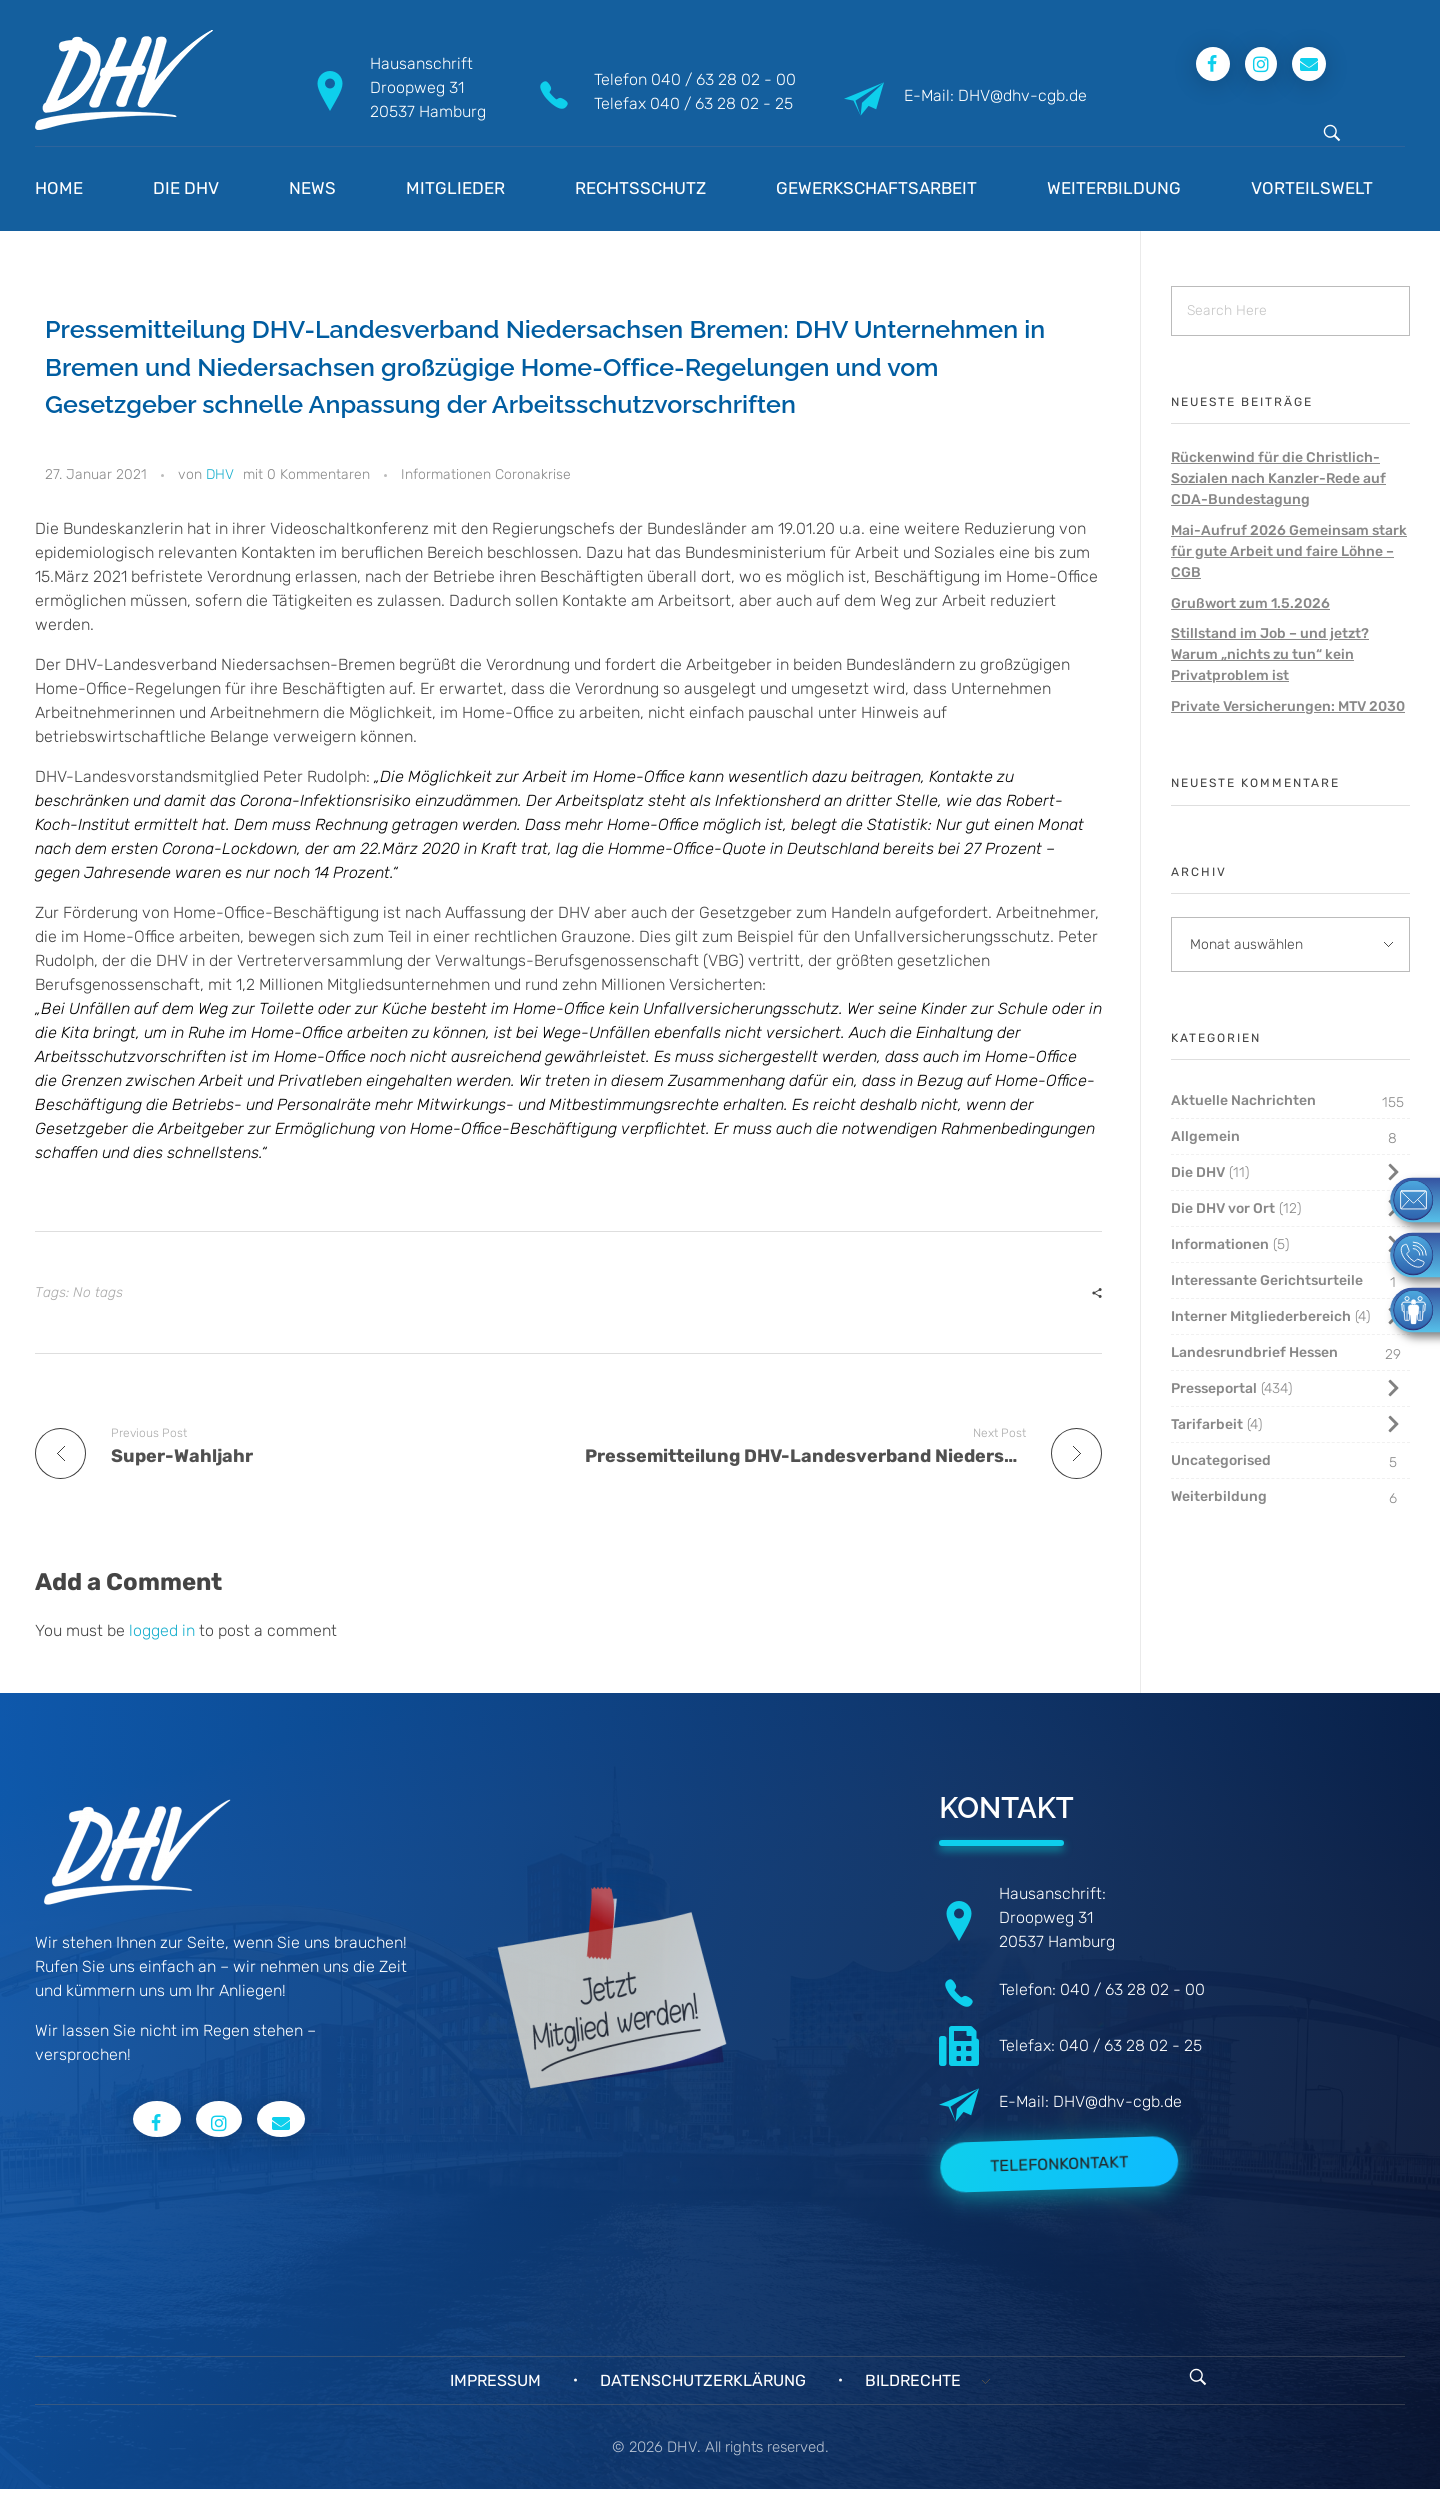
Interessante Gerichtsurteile (1267, 1280)
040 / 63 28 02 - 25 (721, 103)
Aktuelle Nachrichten (1243, 1100)
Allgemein (1205, 1136)
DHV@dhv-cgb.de (1117, 2101)
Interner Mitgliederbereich (1261, 1316)
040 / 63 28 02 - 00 (723, 79)
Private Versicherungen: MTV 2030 (1288, 706)
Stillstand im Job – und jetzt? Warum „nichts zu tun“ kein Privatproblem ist (1270, 654)
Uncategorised (1221, 1460)
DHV (220, 474)
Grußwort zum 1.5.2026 (1250, 603)
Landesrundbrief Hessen (1254, 1352)
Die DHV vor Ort (1223, 1208)
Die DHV (1198, 1172)
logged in (164, 1630)
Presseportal (1214, 1388)
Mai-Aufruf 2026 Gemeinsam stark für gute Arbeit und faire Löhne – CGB (1289, 551)
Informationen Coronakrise (486, 474)
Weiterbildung (1219, 1496)
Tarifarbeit (1207, 1424)
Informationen (1220, 1244)
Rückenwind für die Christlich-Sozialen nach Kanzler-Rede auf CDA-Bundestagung (1278, 478)
